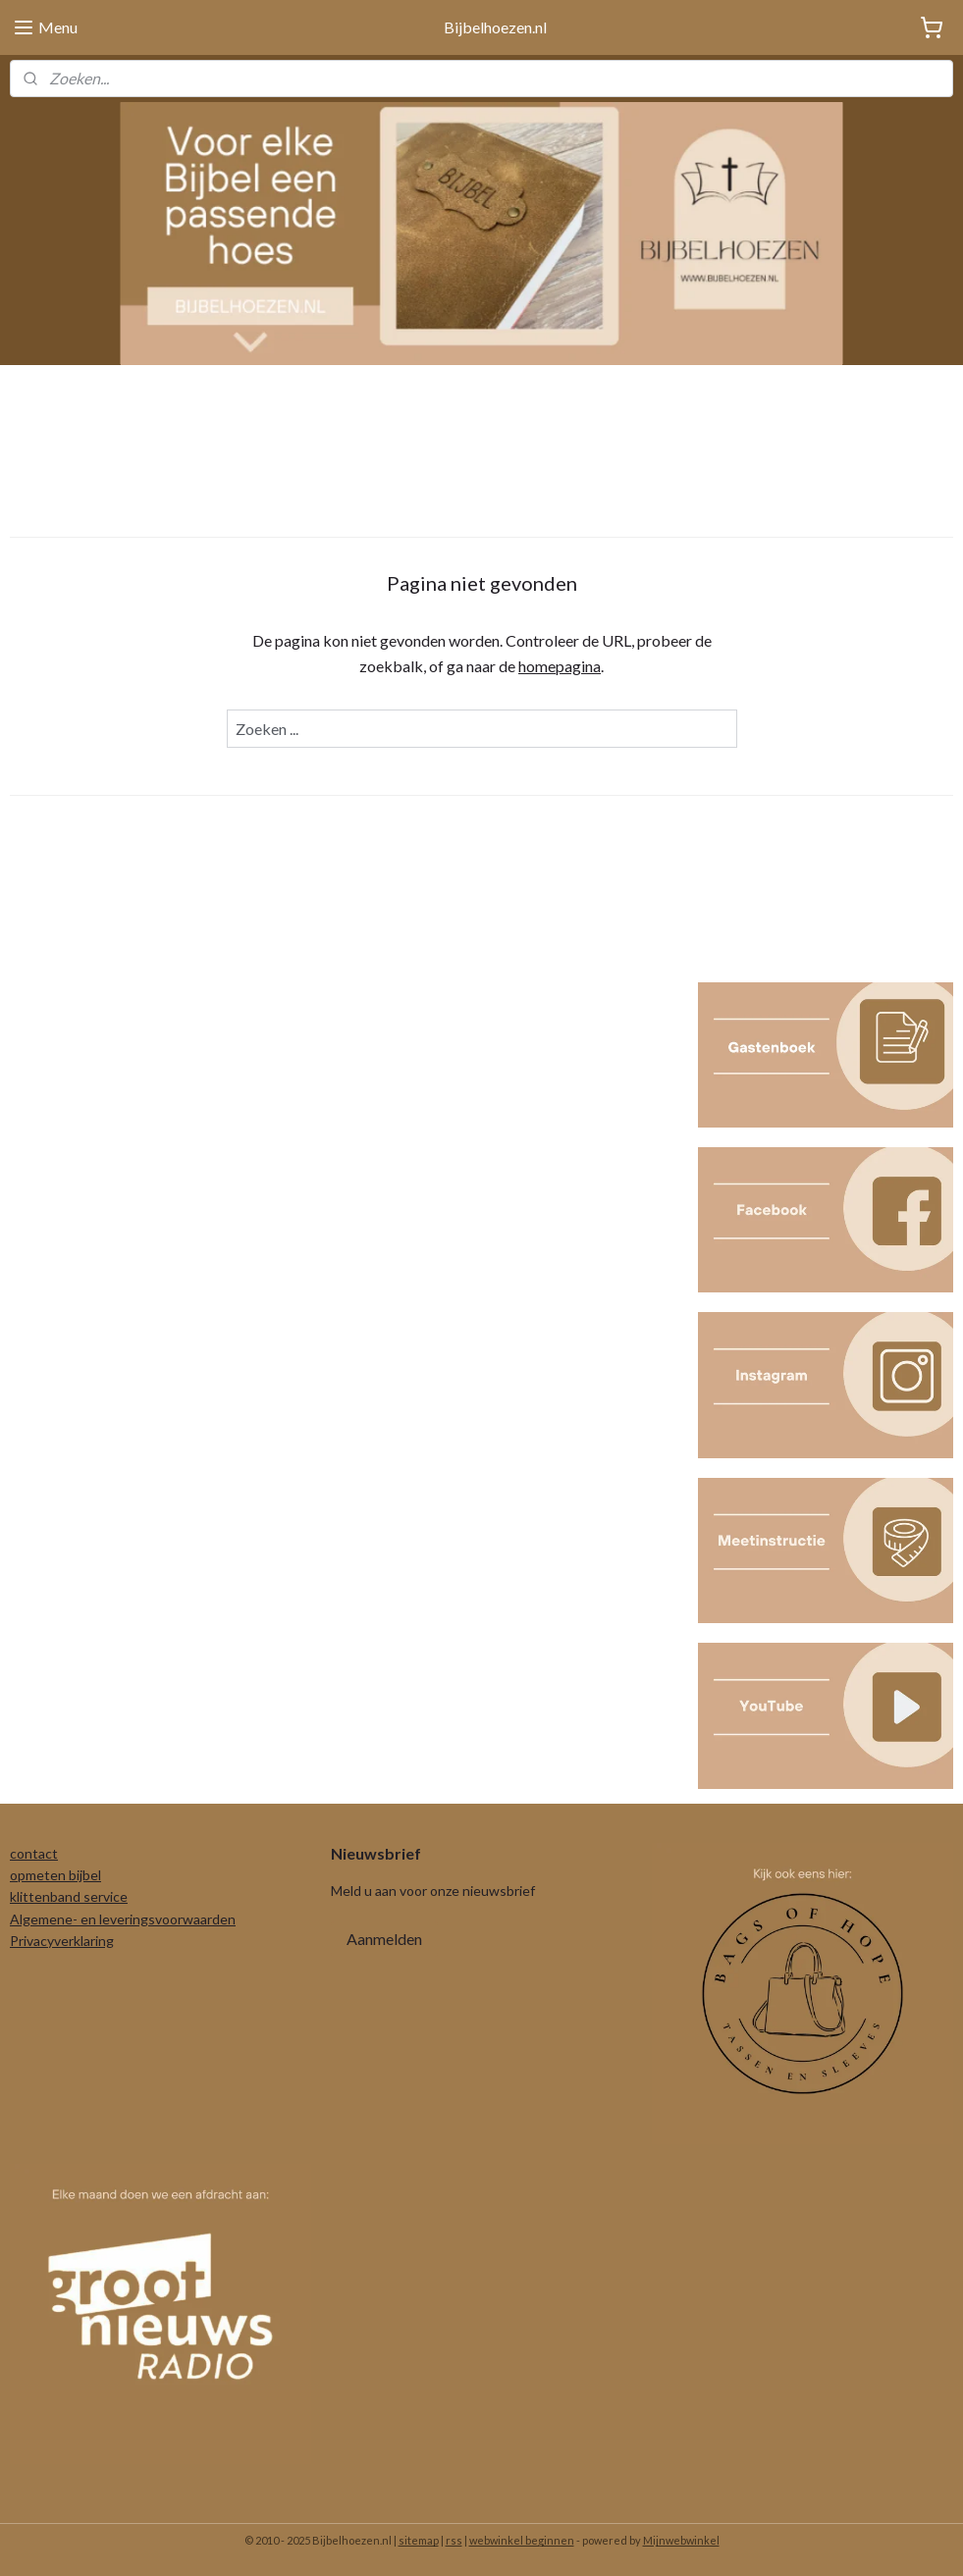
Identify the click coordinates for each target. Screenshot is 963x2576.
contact (34, 1853)
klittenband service (69, 1896)
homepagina (559, 665)
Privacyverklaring (62, 1940)
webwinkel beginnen (521, 2540)
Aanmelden (384, 1938)
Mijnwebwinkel (681, 2540)
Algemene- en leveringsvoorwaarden (123, 1919)
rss (454, 2540)
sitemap (419, 2540)
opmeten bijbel (55, 1874)
